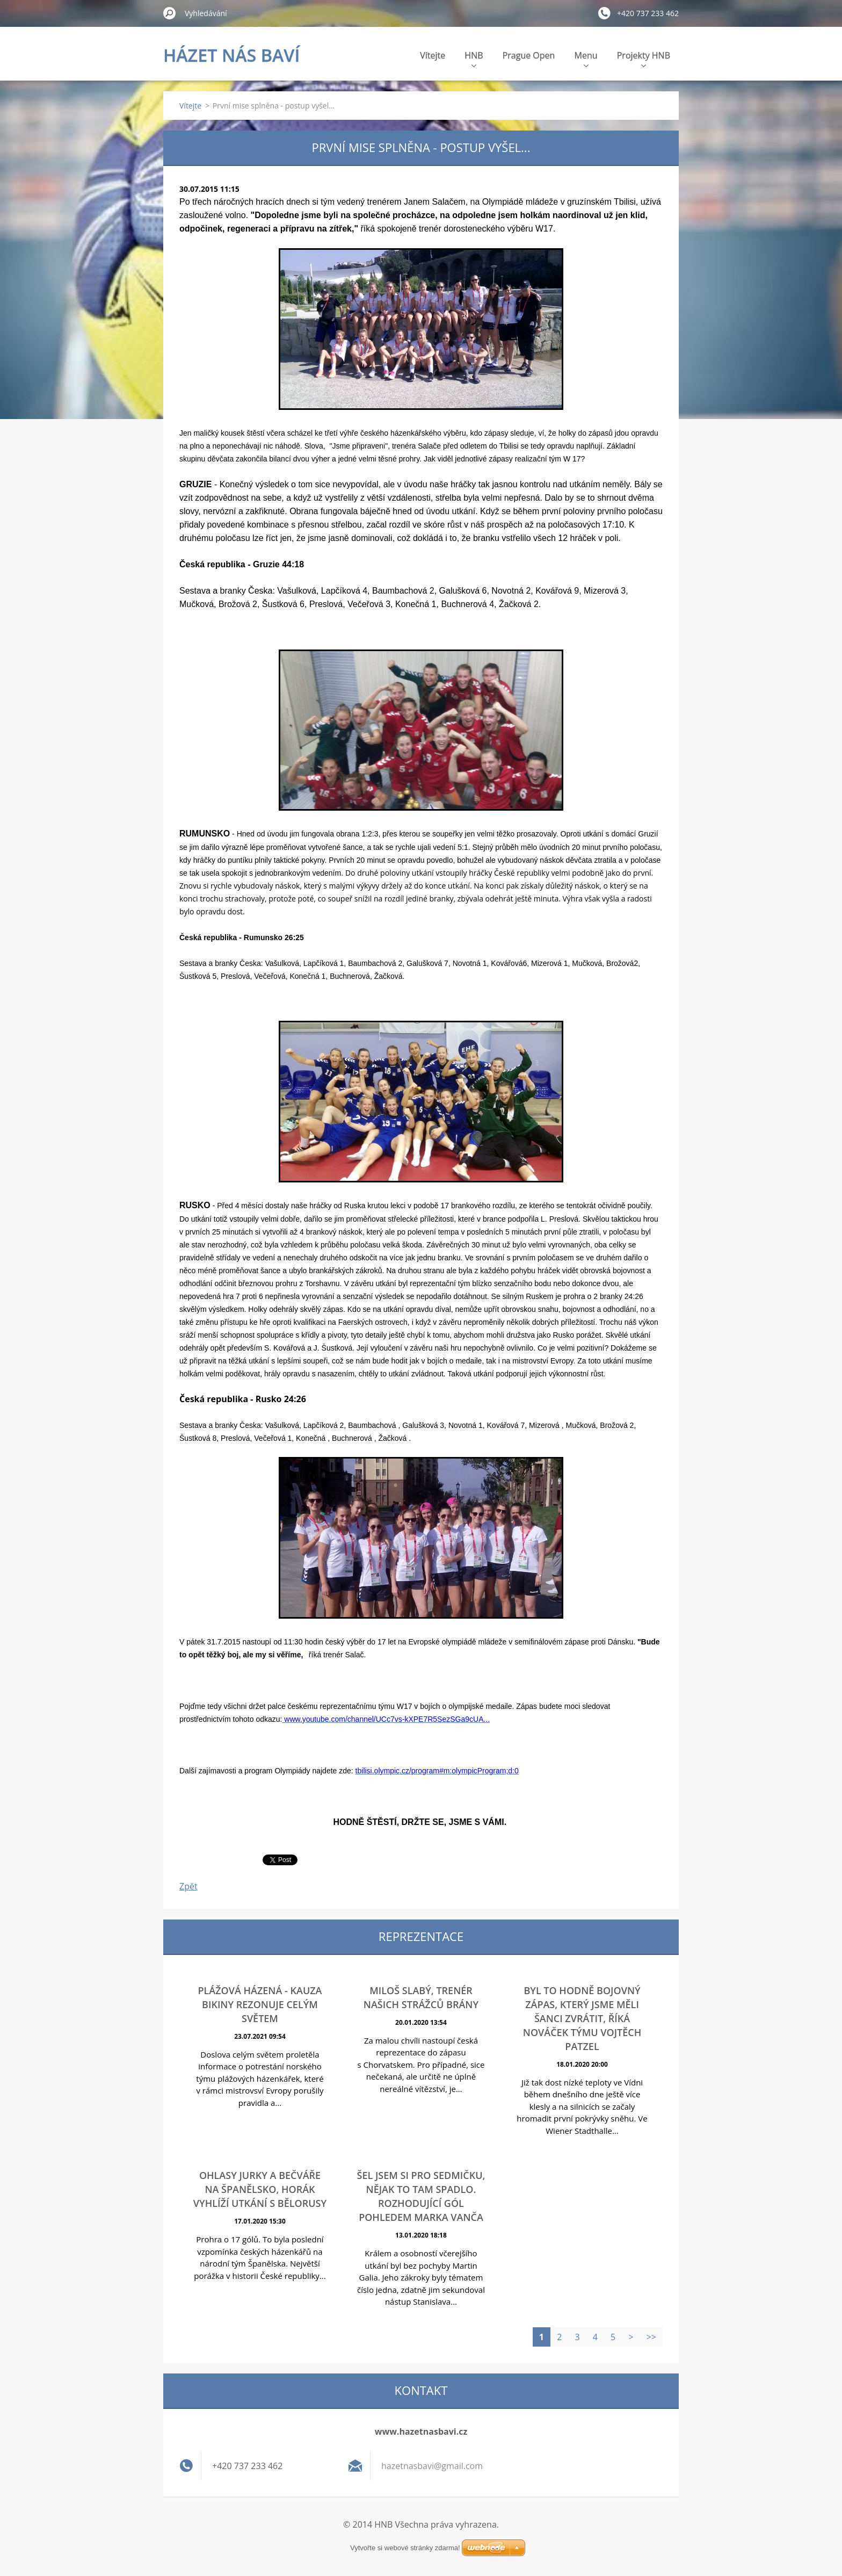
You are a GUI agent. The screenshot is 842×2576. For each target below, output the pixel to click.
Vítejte (432, 55)
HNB (473, 58)
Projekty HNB (643, 58)
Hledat (169, 13)
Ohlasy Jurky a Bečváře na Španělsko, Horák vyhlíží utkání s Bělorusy (259, 2189)
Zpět (188, 1886)
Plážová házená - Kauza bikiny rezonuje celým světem (260, 2004)
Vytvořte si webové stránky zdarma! (405, 2548)
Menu (586, 58)
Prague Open (529, 55)
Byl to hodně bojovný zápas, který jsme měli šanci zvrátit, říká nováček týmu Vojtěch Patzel (582, 2018)
